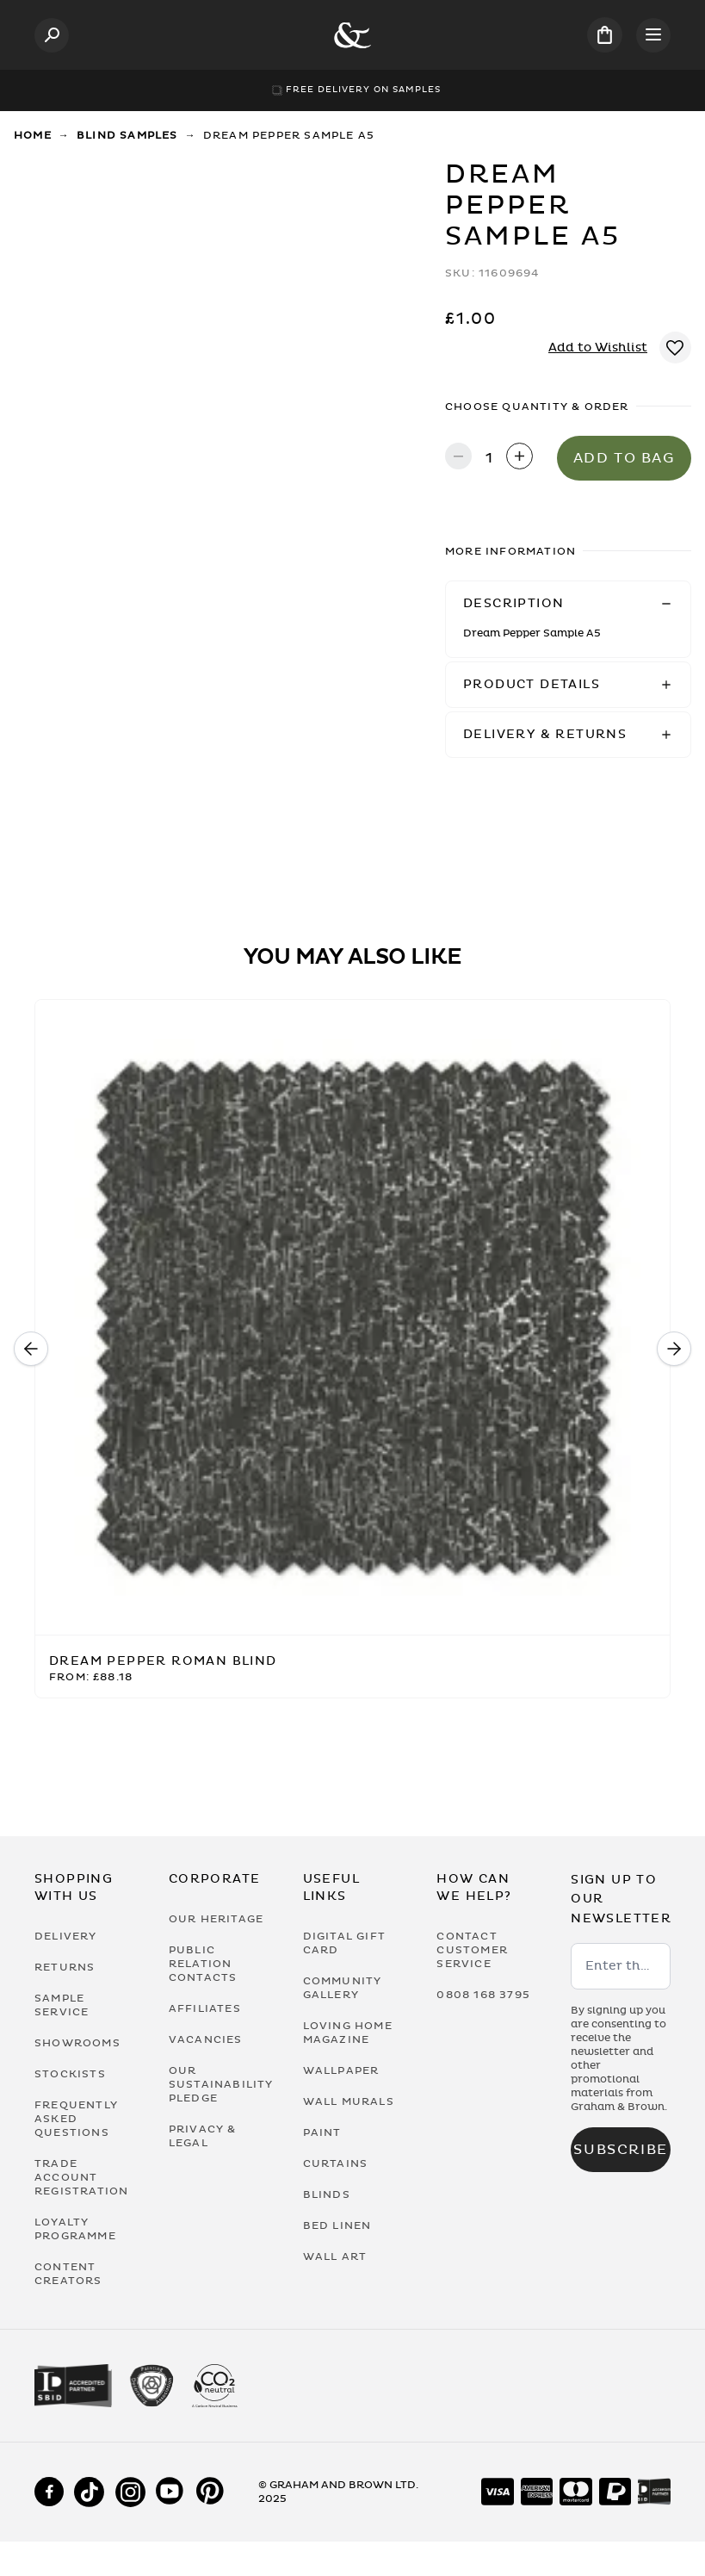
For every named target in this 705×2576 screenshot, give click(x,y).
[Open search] (51, 35)
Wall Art (335, 2256)
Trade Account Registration (81, 2177)
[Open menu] (653, 35)
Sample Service (61, 2005)
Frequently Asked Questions (76, 2118)
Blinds (326, 2194)
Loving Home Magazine (348, 2032)
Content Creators (68, 2274)
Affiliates (205, 2008)
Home (33, 135)
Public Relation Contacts (203, 1963)
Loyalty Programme (75, 2229)
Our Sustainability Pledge (219, 2084)
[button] (568, 603)
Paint (322, 2132)
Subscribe (620, 2149)
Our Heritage (216, 1919)
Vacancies (206, 2039)
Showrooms (77, 2043)
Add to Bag (624, 458)
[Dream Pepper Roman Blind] (352, 1318)
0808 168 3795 (483, 1995)
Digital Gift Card (344, 1943)
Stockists (70, 2074)
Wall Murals (348, 2101)
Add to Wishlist (597, 347)
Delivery (65, 1936)
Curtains (335, 2163)
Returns (64, 1967)
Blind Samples (127, 135)
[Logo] (352, 35)
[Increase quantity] (519, 458)
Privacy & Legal (203, 2136)
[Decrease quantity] (458, 458)
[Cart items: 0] (604, 35)
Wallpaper (341, 2070)
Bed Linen (337, 2225)
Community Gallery (342, 1988)
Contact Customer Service (472, 1950)
